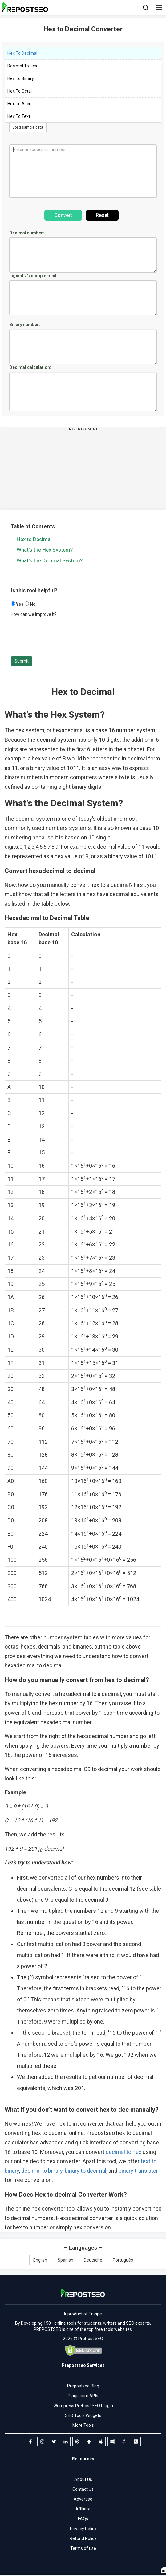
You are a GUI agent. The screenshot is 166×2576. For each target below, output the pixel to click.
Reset (102, 215)
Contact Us (83, 2489)
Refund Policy (83, 2538)
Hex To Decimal (22, 53)
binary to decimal (85, 2170)
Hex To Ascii (19, 103)
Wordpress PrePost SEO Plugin (83, 2405)
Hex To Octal (19, 91)
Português (123, 2260)
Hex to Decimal (34, 539)
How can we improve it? (34, 614)
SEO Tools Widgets (83, 2415)
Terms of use (83, 2548)
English (40, 2260)
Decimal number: (26, 232)
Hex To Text (18, 116)
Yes (17, 604)
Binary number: (24, 324)
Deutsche (93, 2260)
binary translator (138, 2170)
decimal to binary (42, 2170)
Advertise (83, 2499)
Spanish (65, 2260)
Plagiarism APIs (83, 2395)
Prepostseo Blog (83, 2385)
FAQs (83, 2518)
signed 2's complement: (33, 275)
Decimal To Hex (22, 65)
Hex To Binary (20, 78)
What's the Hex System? (45, 550)
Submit (21, 661)
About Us (83, 2479)
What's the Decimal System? (50, 560)
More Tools (83, 2425)
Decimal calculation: (30, 367)
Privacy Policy (83, 2528)
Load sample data (28, 127)
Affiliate (83, 2508)
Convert (63, 215)
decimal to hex (123, 2152)
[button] (159, 7)
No (30, 604)
